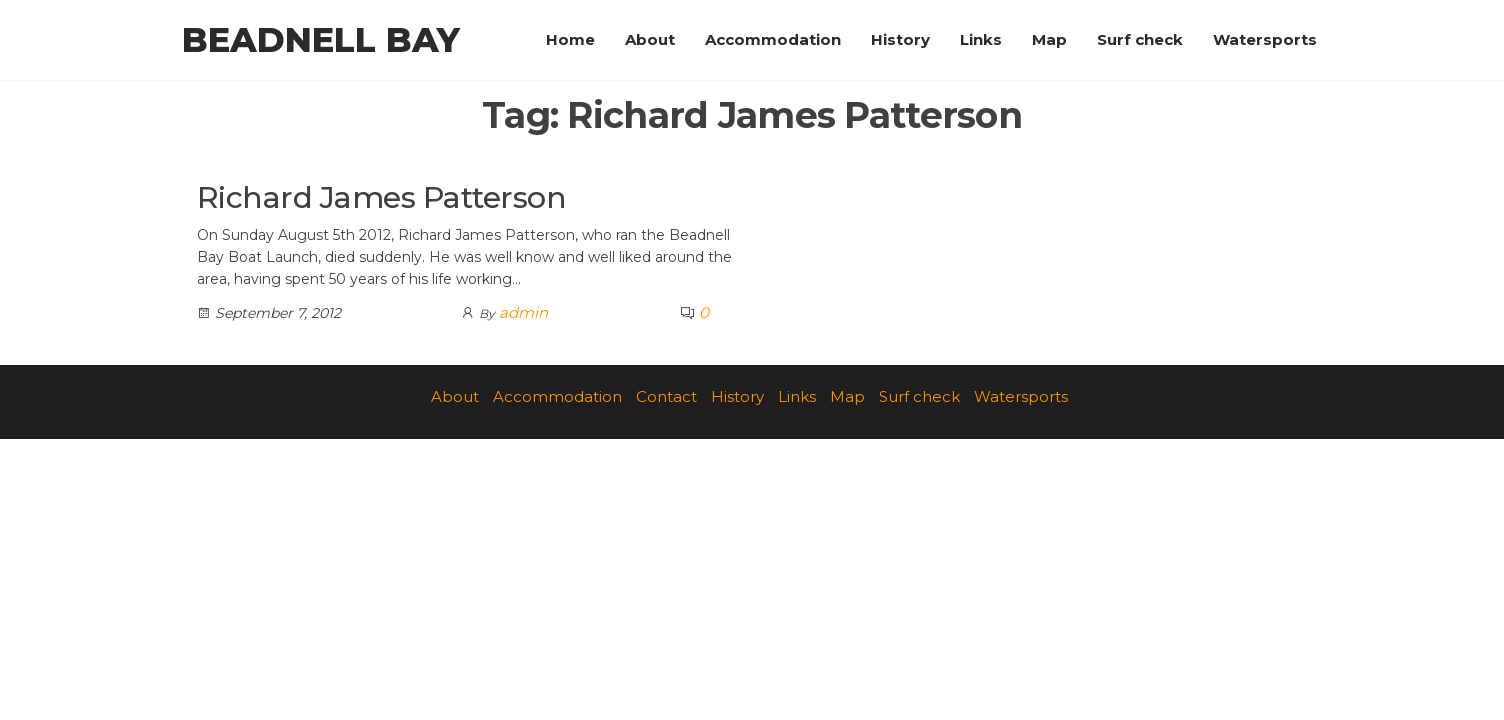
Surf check (1140, 39)
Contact (666, 396)
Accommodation (773, 39)
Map (1049, 39)
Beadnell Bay (321, 40)
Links (981, 39)
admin (523, 312)
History (900, 39)
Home (570, 39)
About (650, 39)
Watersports (1265, 39)
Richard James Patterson (381, 197)
